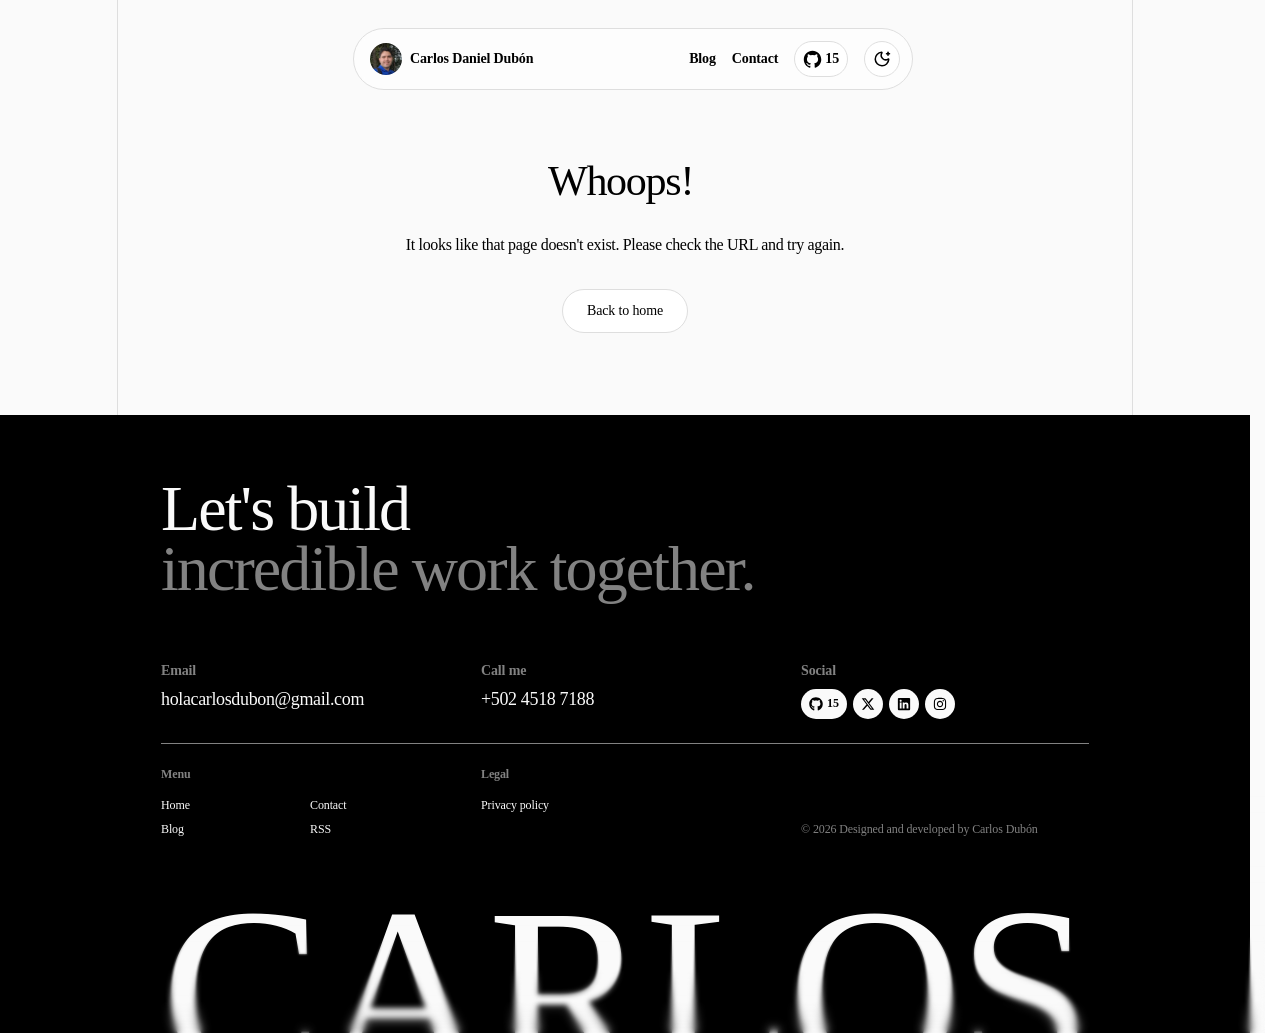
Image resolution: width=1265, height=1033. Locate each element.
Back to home (625, 310)
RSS (320, 829)
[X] (868, 704)
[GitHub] (824, 704)
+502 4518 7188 (537, 699)
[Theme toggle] (882, 59)
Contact (754, 58)
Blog (702, 58)
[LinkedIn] (904, 704)
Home (175, 805)
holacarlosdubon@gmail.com (262, 699)
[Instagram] (940, 704)
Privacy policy (515, 805)
